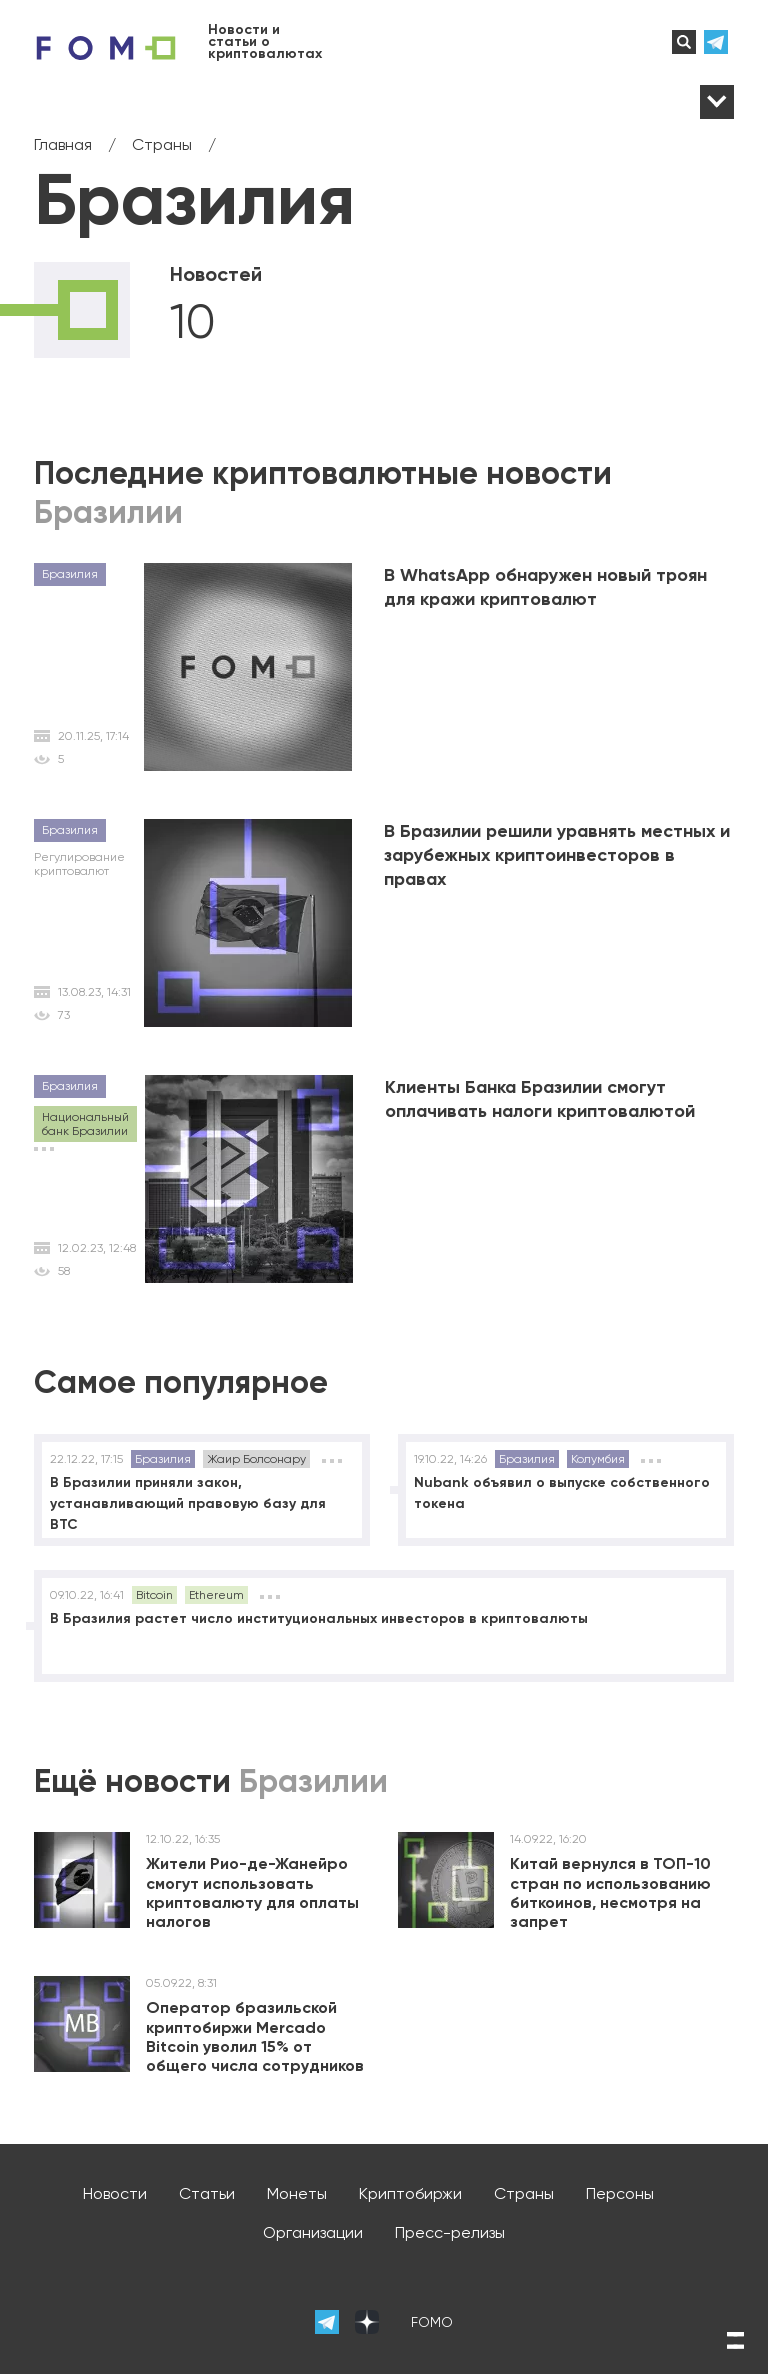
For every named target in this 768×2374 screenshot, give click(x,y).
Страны (524, 2193)
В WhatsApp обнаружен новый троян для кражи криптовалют (545, 587)
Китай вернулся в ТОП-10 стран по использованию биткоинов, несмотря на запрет (610, 1892)
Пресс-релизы (450, 2232)
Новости (115, 2193)
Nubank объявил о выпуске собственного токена (562, 1493)
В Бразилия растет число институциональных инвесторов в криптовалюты (319, 1618)
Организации (313, 2232)
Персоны (620, 2193)
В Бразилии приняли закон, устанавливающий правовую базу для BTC (188, 1503)
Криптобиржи (410, 2193)
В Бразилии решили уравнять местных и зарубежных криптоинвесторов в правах (557, 855)
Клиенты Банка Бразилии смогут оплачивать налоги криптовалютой (540, 1099)
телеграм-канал (719, 42)
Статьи (207, 2193)
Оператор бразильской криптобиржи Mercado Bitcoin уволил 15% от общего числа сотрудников (255, 2036)
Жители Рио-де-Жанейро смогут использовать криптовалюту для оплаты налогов (252, 1892)
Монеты (297, 2193)
